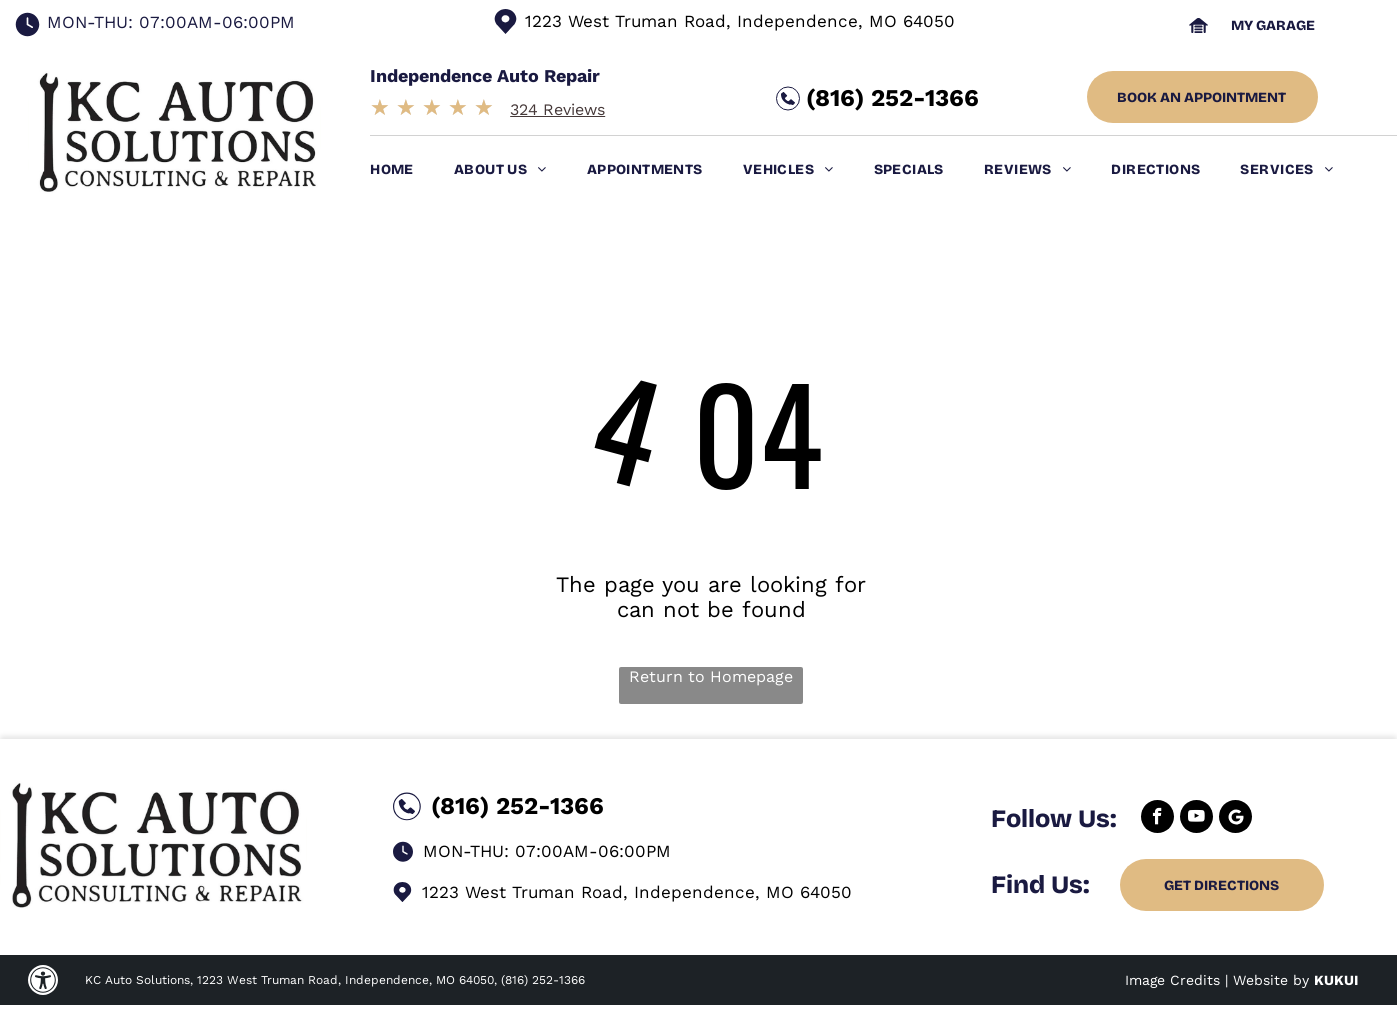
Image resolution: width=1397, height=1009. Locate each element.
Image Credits (1172, 980)
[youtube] (1196, 819)
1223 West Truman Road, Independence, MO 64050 (740, 21)
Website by (1271, 980)
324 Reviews (557, 109)
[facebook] (1157, 819)
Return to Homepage (711, 676)
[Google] (1235, 819)
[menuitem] (412, 169)
